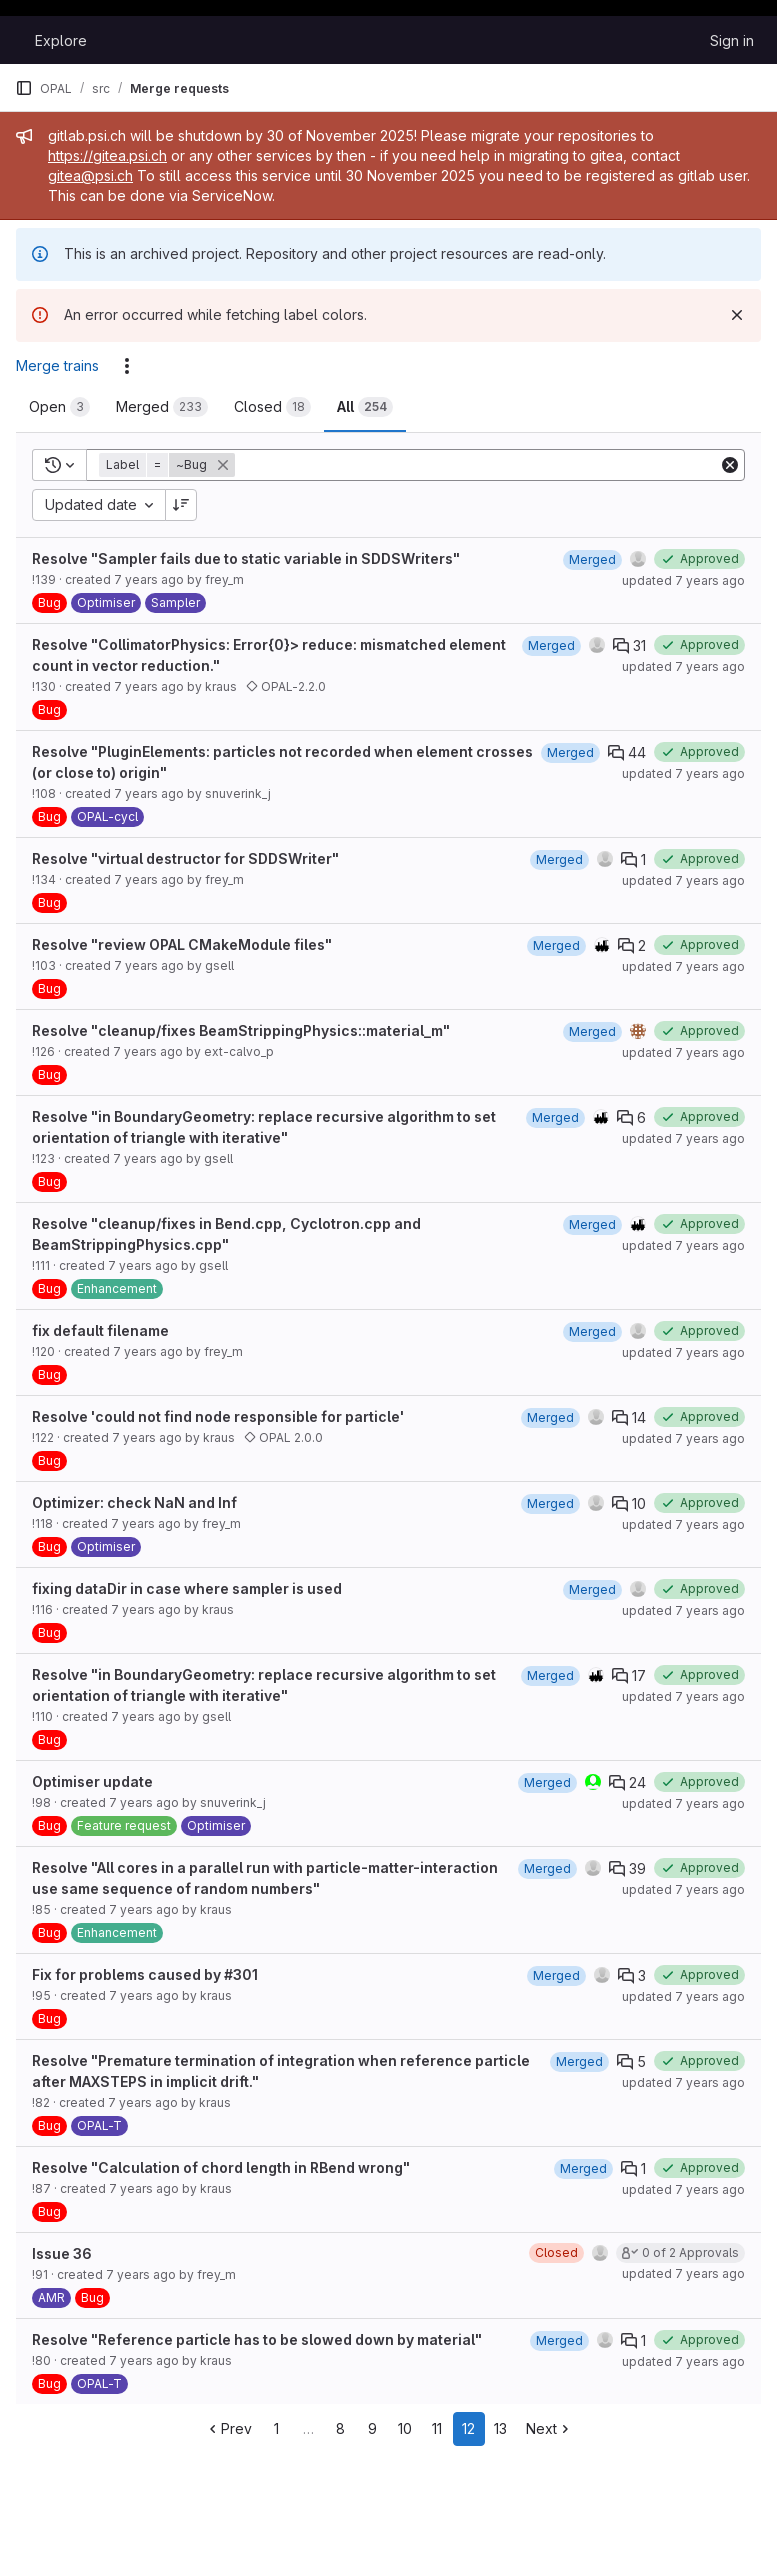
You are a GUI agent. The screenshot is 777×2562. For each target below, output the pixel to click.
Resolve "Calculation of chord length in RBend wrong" (221, 2167)
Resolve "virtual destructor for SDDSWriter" (185, 858)
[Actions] (127, 366)
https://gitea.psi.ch (107, 155)
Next (549, 2428)
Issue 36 (62, 2253)
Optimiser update (92, 1781)
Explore (61, 40)
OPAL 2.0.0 (283, 1437)
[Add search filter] (478, 465)
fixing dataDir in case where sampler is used (187, 1588)
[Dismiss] (737, 315)
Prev (228, 2428)
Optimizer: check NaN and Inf (134, 1502)
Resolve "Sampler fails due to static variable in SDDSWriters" (246, 558)
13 (500, 2428)
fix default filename (100, 1330)
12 (468, 2428)
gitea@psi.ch (90, 175)
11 (437, 2428)
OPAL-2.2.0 (286, 686)
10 (405, 2428)
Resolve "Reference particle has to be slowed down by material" (257, 2339)
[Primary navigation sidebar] (24, 88)
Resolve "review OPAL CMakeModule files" (182, 944)
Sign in (732, 40)
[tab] (59, 407)
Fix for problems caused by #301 (145, 1974)
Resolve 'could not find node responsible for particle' (218, 1416)
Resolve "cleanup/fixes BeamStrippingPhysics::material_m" (241, 1030)
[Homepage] (15, 40)
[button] (169, 465)
